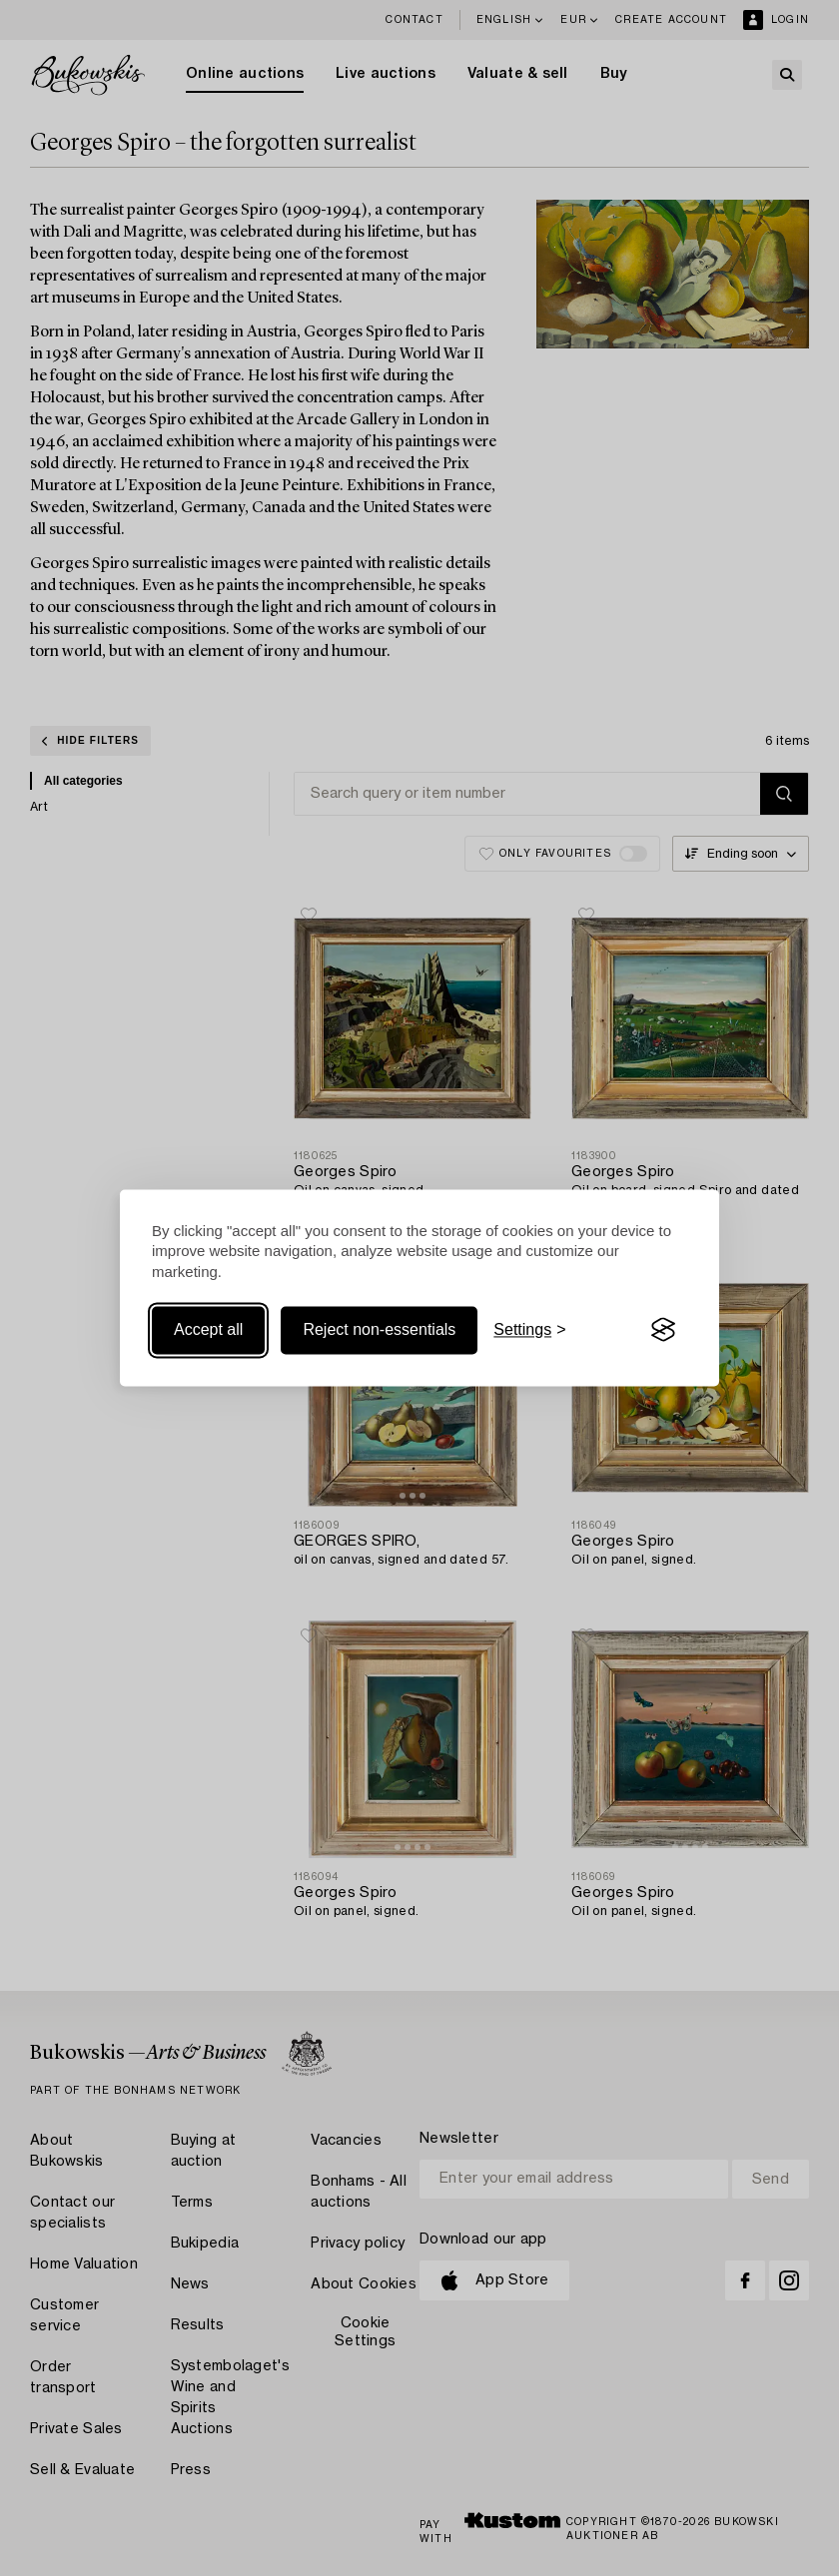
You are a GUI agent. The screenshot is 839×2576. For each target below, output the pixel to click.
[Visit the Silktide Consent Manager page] (663, 1330)
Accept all (208, 1329)
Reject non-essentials (379, 1329)
